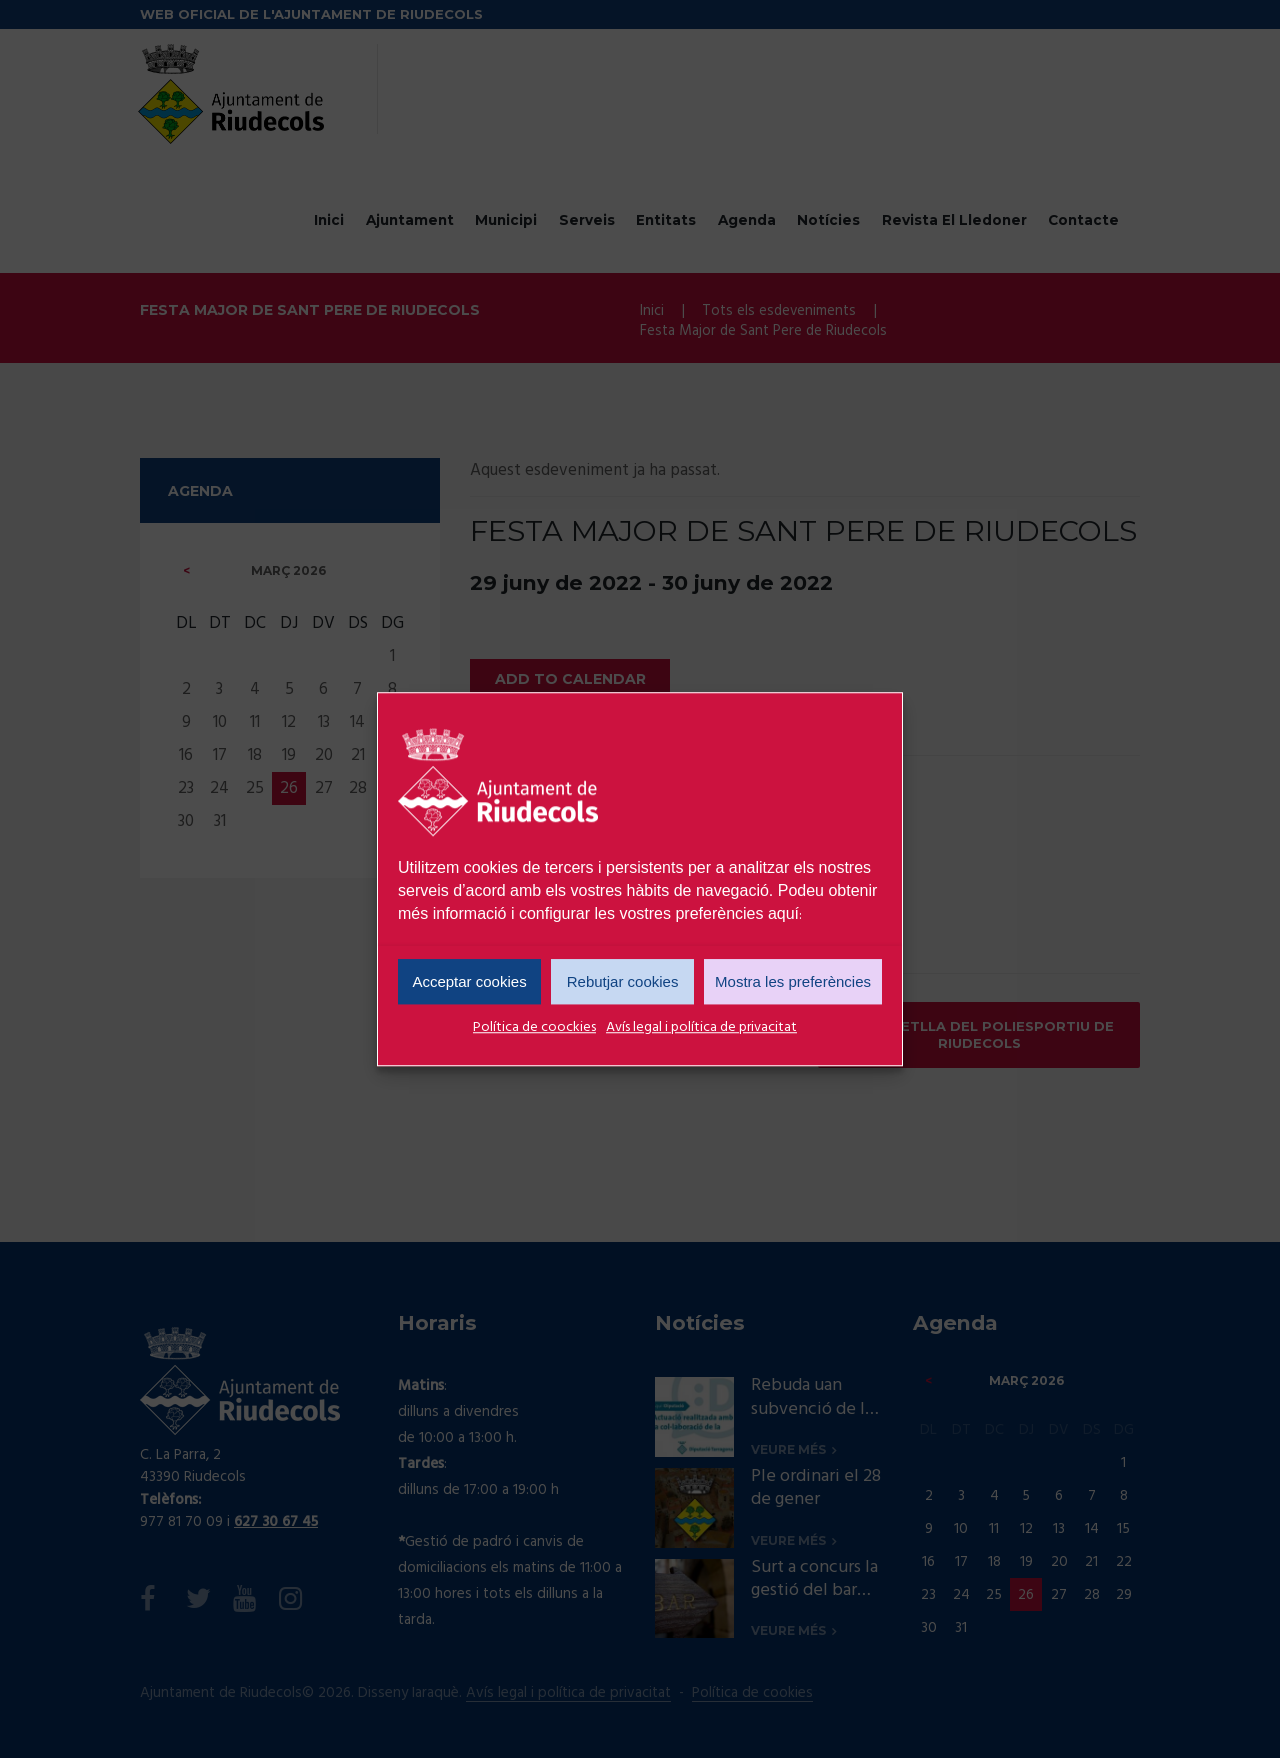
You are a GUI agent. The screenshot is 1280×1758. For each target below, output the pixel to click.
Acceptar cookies (469, 981)
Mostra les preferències (793, 981)
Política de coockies (534, 1027)
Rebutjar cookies (623, 981)
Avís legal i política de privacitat (701, 1027)
